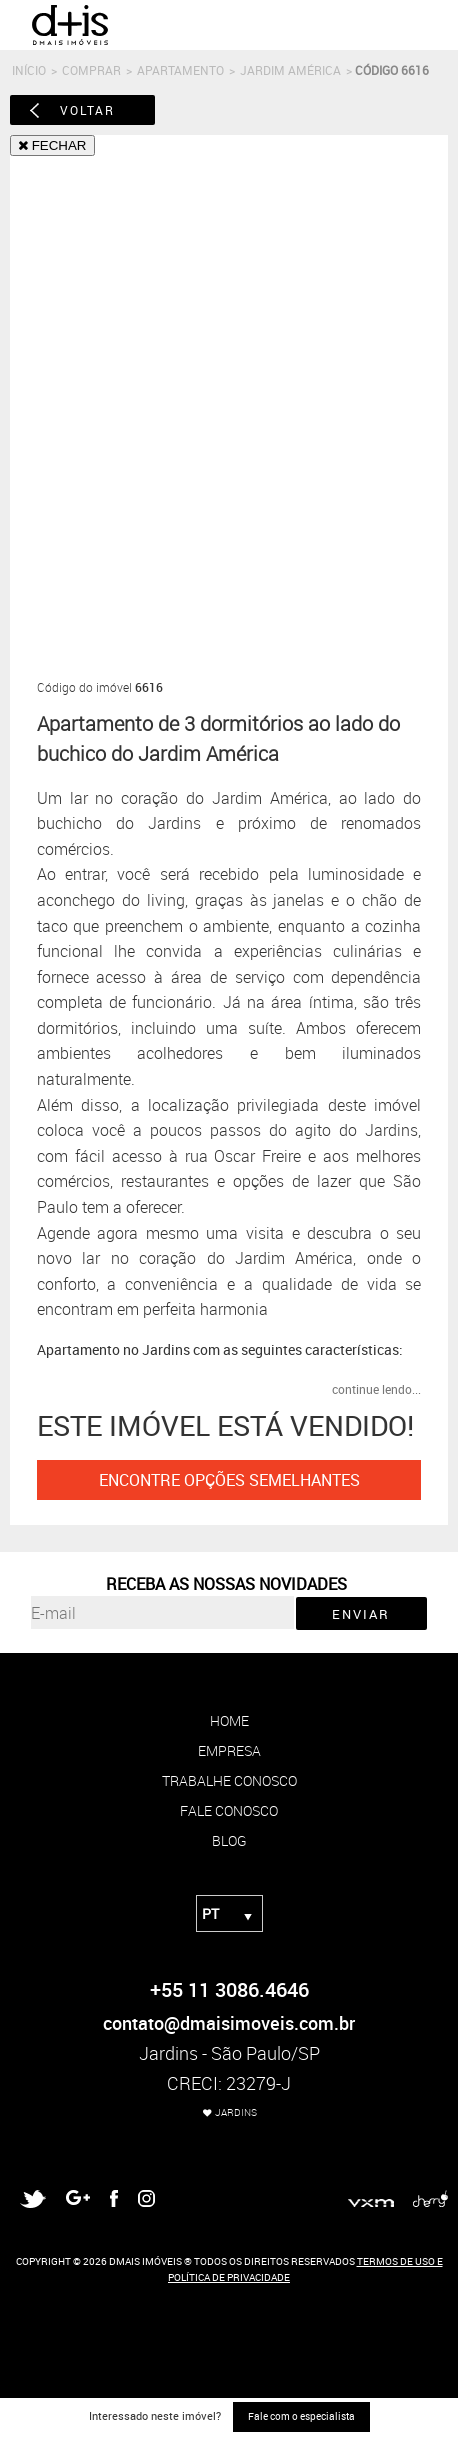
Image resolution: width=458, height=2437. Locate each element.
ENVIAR (361, 1614)
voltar (87, 110)
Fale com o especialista (301, 2416)
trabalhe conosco (229, 1780)
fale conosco (229, 1810)
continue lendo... (376, 1389)
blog (229, 1840)
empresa (229, 1750)
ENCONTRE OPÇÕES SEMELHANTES (229, 1480)
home (229, 1720)
